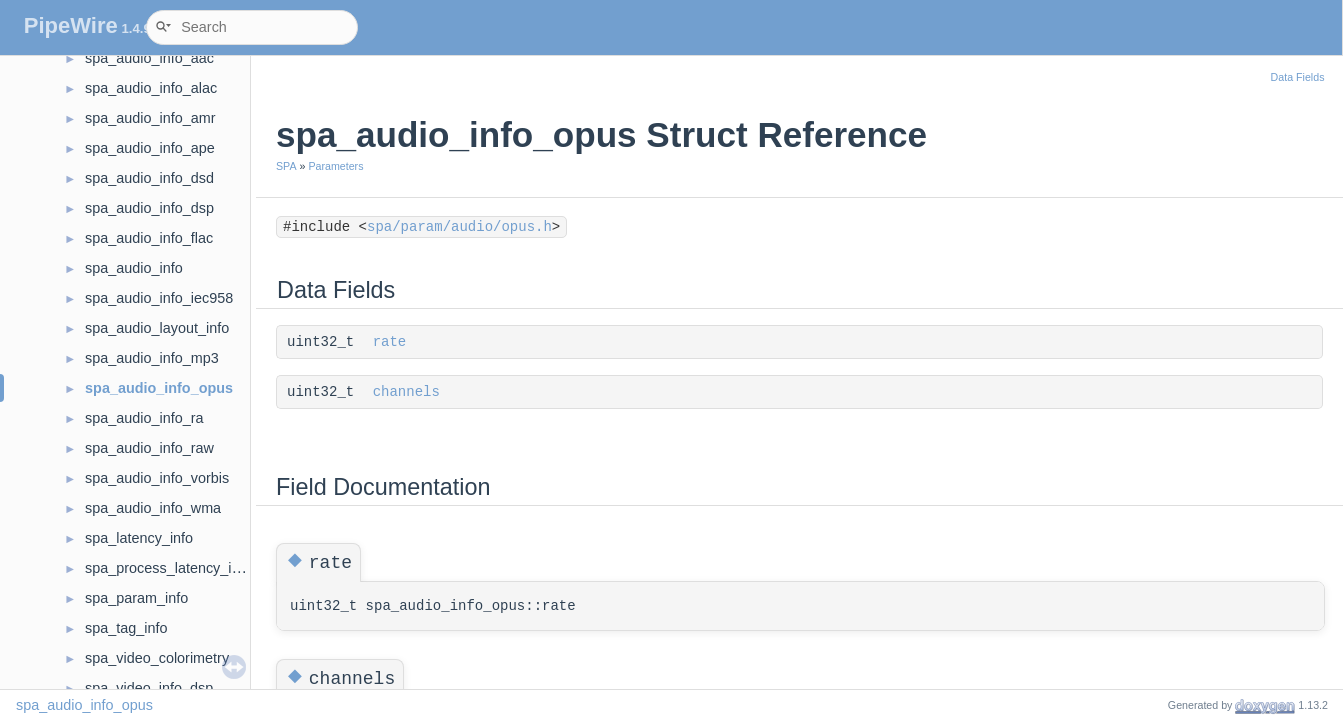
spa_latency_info (139, 538)
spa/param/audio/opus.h (459, 227)
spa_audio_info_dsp (149, 208)
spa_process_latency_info (168, 568)
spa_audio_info (134, 268)
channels (406, 392)
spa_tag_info (126, 628)
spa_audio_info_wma (153, 508)
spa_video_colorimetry (157, 658)
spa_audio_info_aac (149, 58)
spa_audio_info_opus (159, 388)
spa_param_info (136, 598)
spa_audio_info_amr (150, 118)
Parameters (335, 166)
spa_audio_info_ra (144, 418)
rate (390, 342)
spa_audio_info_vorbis (157, 478)
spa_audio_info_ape (150, 148)
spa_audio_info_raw (149, 448)
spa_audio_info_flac (149, 238)
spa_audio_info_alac (151, 88)
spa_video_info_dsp (149, 688)
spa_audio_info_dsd (149, 178)
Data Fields (1298, 77)
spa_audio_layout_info (157, 328)
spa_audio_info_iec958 (159, 298)
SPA (286, 166)
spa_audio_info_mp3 (152, 358)
